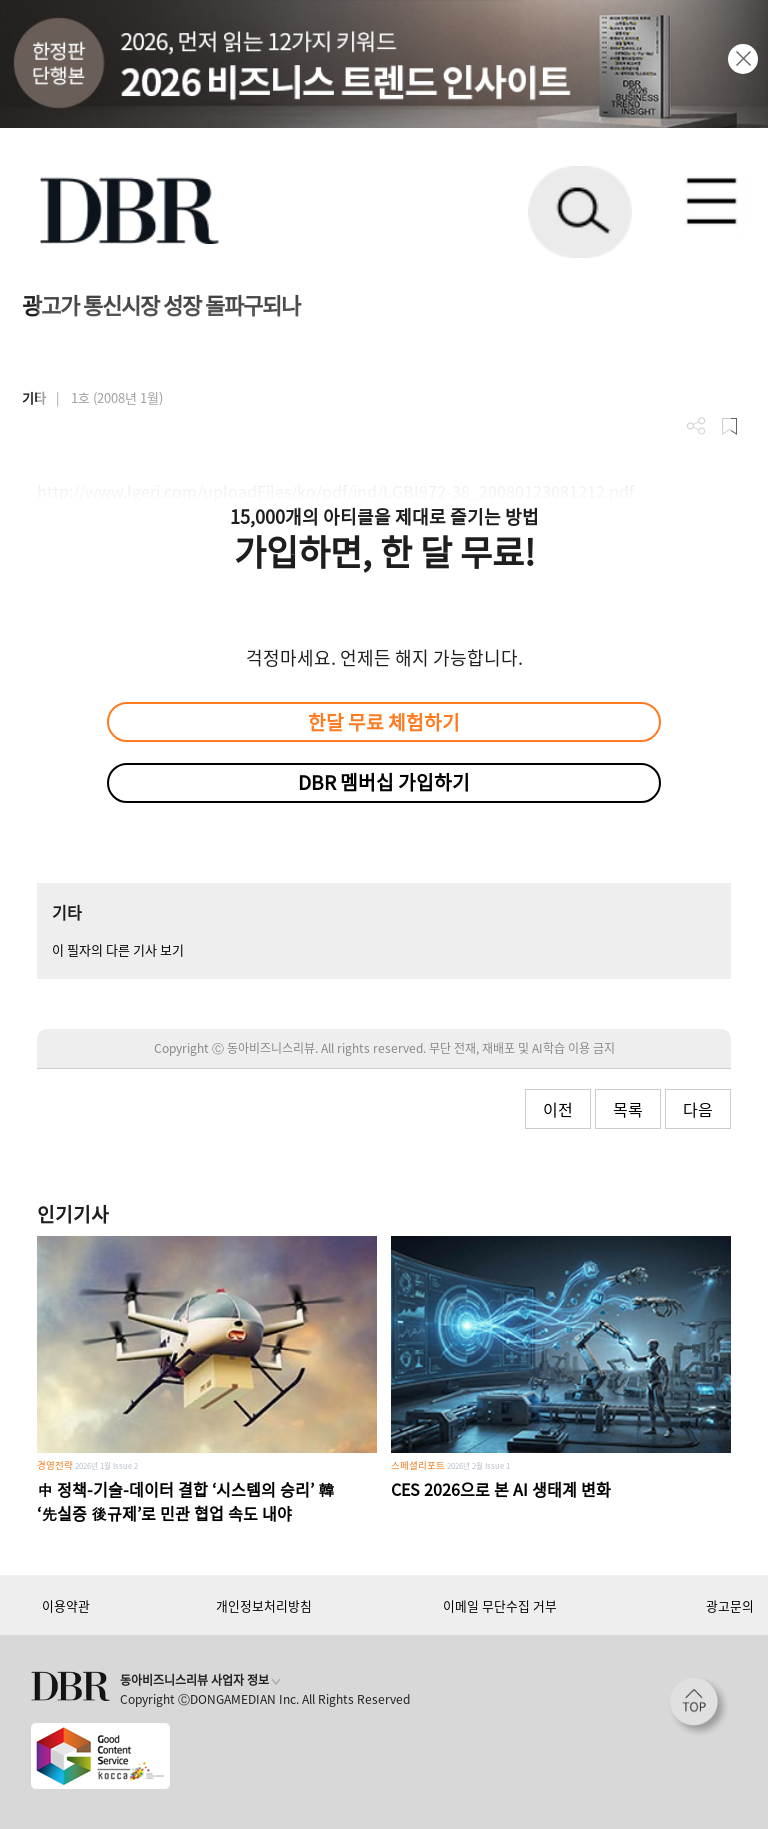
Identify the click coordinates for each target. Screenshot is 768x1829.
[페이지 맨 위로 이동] (699, 1707)
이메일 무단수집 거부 (500, 1605)
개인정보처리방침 (264, 1605)
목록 (628, 1109)
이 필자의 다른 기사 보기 (118, 949)
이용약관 (66, 1605)
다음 (698, 1109)
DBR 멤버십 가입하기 (384, 782)
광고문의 (730, 1605)
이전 (558, 1109)
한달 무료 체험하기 (384, 722)
